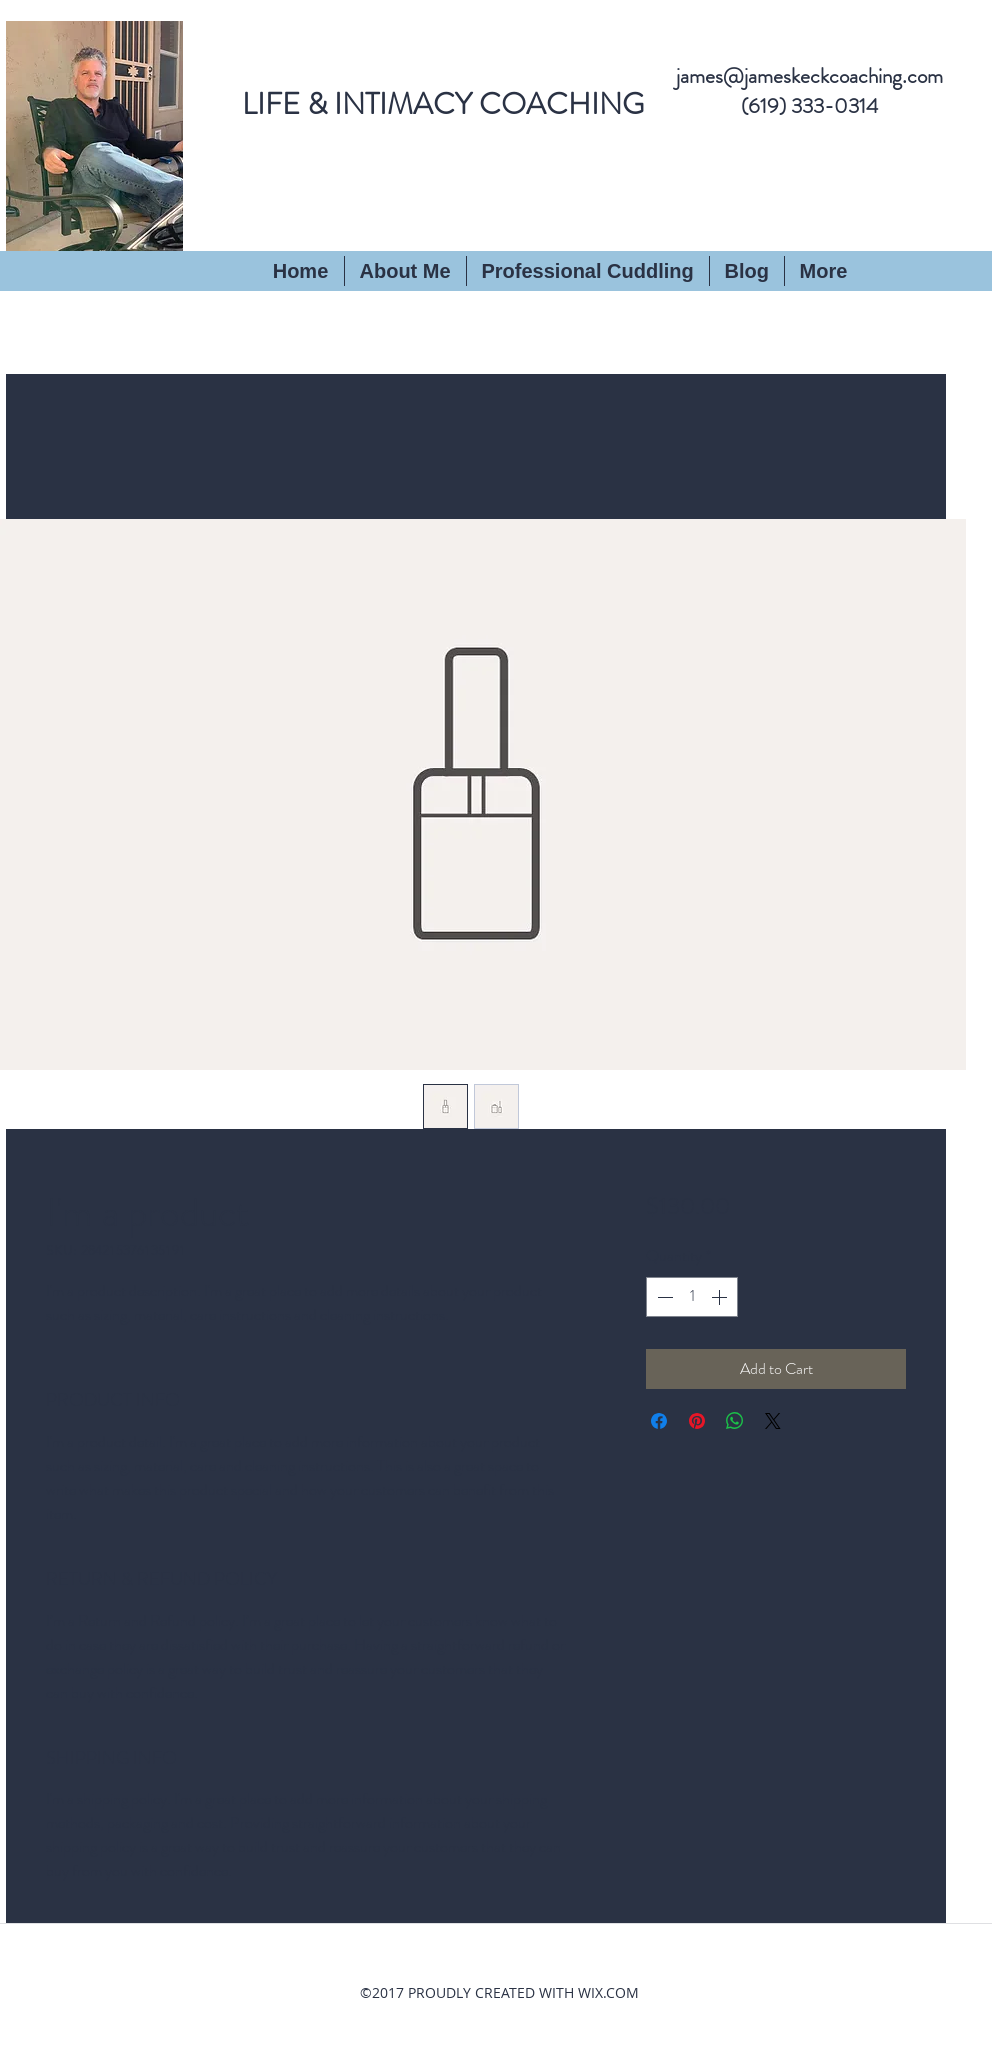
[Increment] (721, 1297)
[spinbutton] (692, 1297)
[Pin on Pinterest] (697, 1421)
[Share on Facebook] (659, 1421)
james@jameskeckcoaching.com (809, 76)
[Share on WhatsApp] (735, 1421)
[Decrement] (663, 1297)
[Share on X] (773, 1421)
